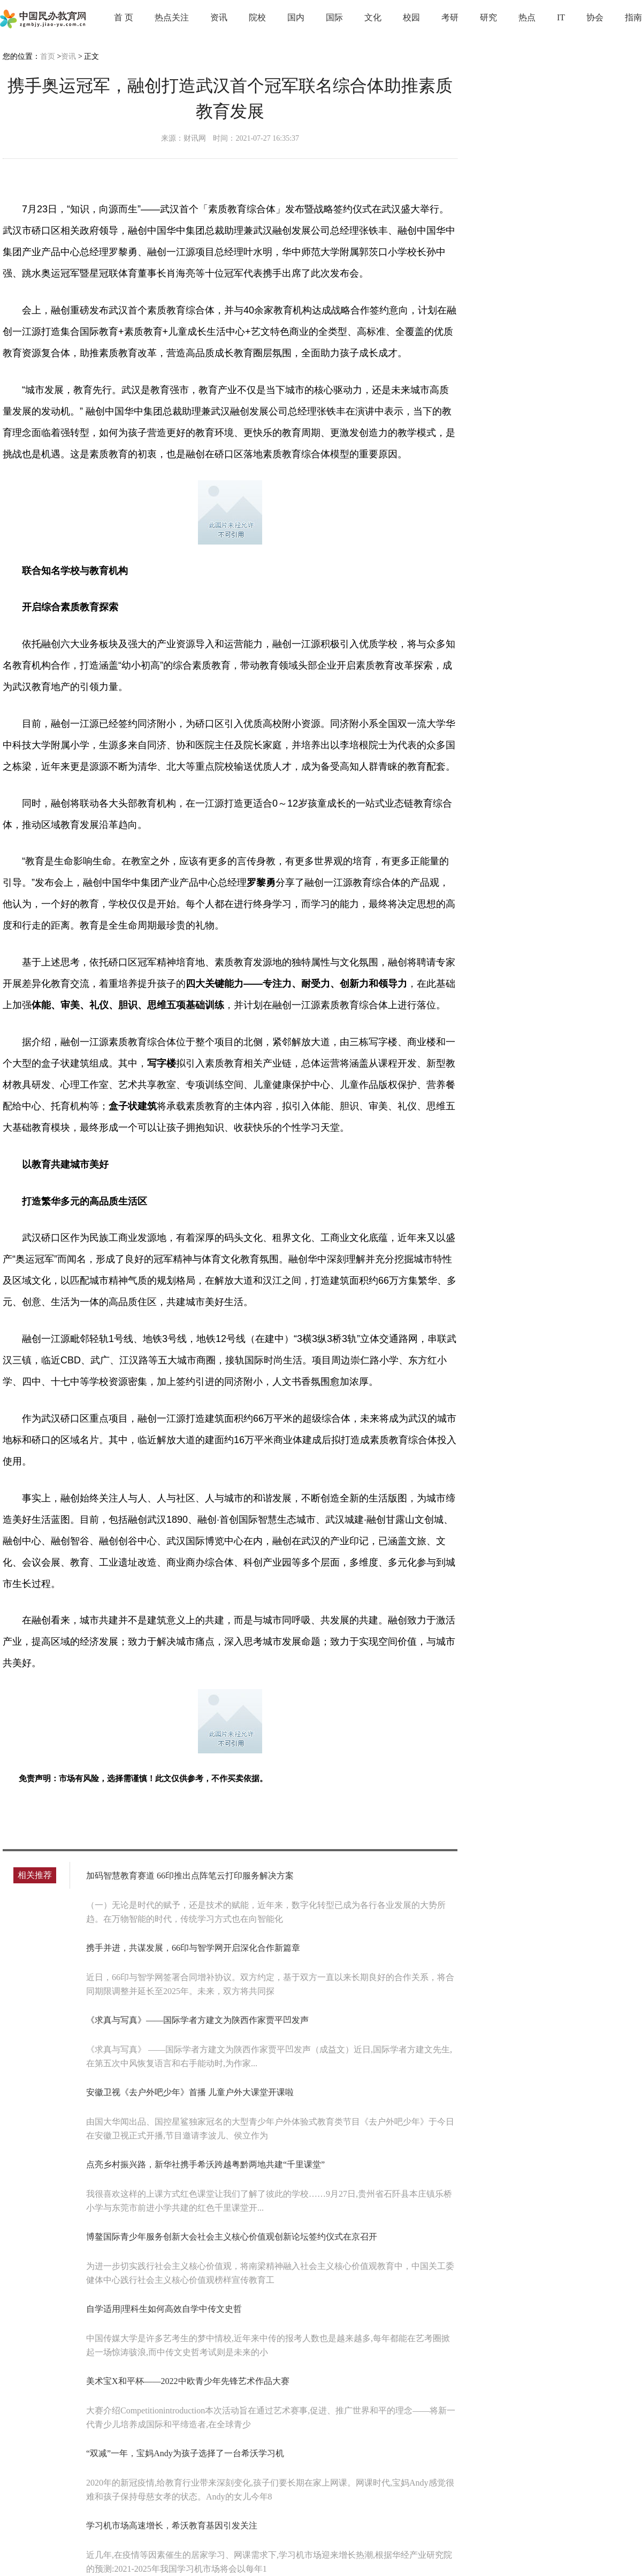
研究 (488, 17)
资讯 (218, 17)
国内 (295, 17)
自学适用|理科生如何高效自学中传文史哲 (164, 2308)
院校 (257, 17)
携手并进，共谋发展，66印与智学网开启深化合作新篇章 (193, 1947)
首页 (47, 56)
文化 (372, 17)
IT (561, 17)
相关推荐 (35, 1875)
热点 (527, 17)
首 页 (123, 17)
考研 (449, 17)
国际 (334, 17)
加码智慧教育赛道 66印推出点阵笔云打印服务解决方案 (190, 1875)
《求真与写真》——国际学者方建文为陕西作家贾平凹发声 (197, 2020)
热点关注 (172, 17)
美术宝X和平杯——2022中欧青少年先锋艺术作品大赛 (187, 2381)
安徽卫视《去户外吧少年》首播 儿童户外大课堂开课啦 (190, 2092)
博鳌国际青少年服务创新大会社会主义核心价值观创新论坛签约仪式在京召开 (231, 2236)
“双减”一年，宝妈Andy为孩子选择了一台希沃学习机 (185, 2453)
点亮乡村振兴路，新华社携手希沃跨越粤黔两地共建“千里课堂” (205, 2164)
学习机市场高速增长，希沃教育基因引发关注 (171, 2525)
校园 (411, 17)
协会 (594, 17)
